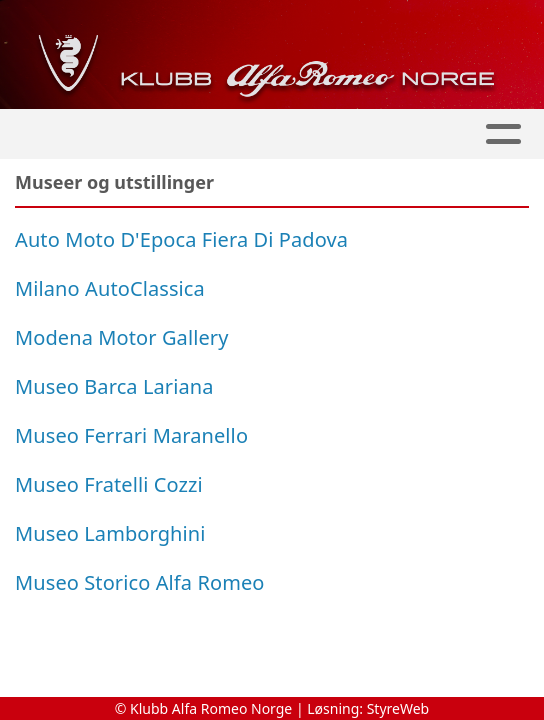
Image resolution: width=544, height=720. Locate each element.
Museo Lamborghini (110, 533)
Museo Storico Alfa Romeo (140, 582)
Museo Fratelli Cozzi (109, 484)
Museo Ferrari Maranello (131, 435)
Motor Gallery (160, 337)
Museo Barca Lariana (114, 386)
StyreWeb (398, 708)
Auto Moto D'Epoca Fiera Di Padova (181, 239)
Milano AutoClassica (110, 288)
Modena (54, 337)
